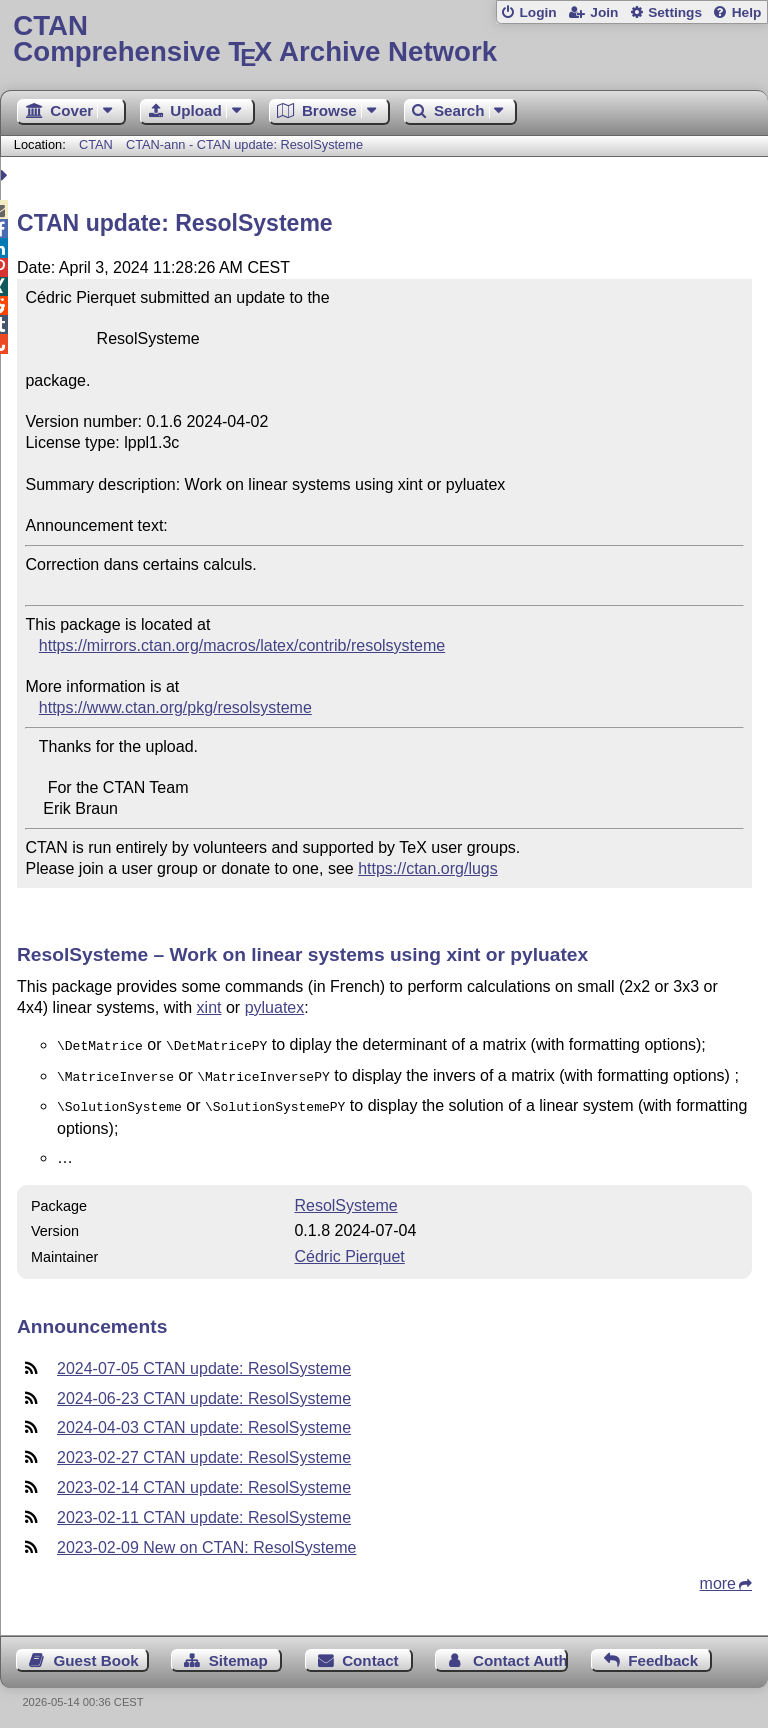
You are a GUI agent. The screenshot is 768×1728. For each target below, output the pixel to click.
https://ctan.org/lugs (428, 868)
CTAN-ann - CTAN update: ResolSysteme (244, 144)
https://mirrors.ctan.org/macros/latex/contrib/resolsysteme (242, 645)
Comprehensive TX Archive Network (383, 39)
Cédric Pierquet (349, 1250)
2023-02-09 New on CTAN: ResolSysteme (206, 1541)
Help (747, 12)
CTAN (96, 144)
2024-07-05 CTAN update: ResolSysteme (204, 1362)
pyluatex (275, 1007)
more (718, 1577)
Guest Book (96, 1654)
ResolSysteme (345, 1199)
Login (537, 12)
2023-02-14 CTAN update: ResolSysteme (204, 1481)
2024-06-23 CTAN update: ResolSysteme (204, 1392)
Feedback (663, 1654)
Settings (675, 12)
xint (209, 1007)
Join (604, 12)
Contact (370, 1654)
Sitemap (238, 1654)
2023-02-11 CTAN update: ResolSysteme (204, 1511)
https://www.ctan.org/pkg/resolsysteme (175, 707)
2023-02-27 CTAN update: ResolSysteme (204, 1451)
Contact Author (520, 1654)
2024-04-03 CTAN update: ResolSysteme (204, 1421)
